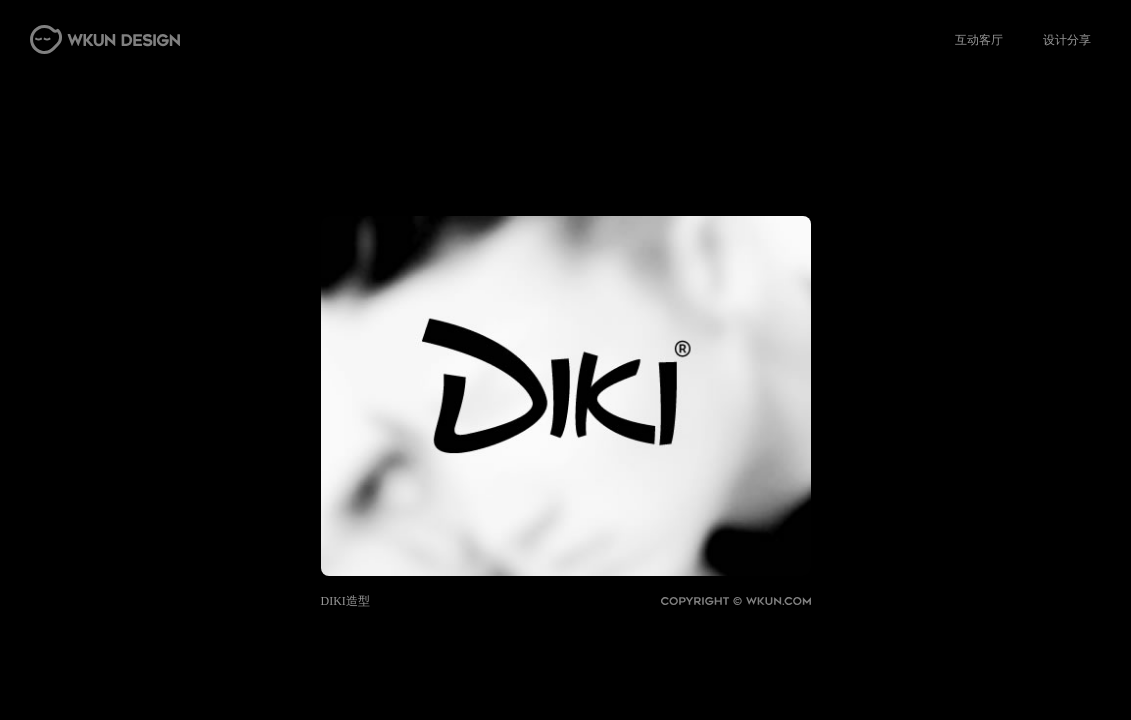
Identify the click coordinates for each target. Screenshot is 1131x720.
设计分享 (1067, 40)
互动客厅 (979, 40)
